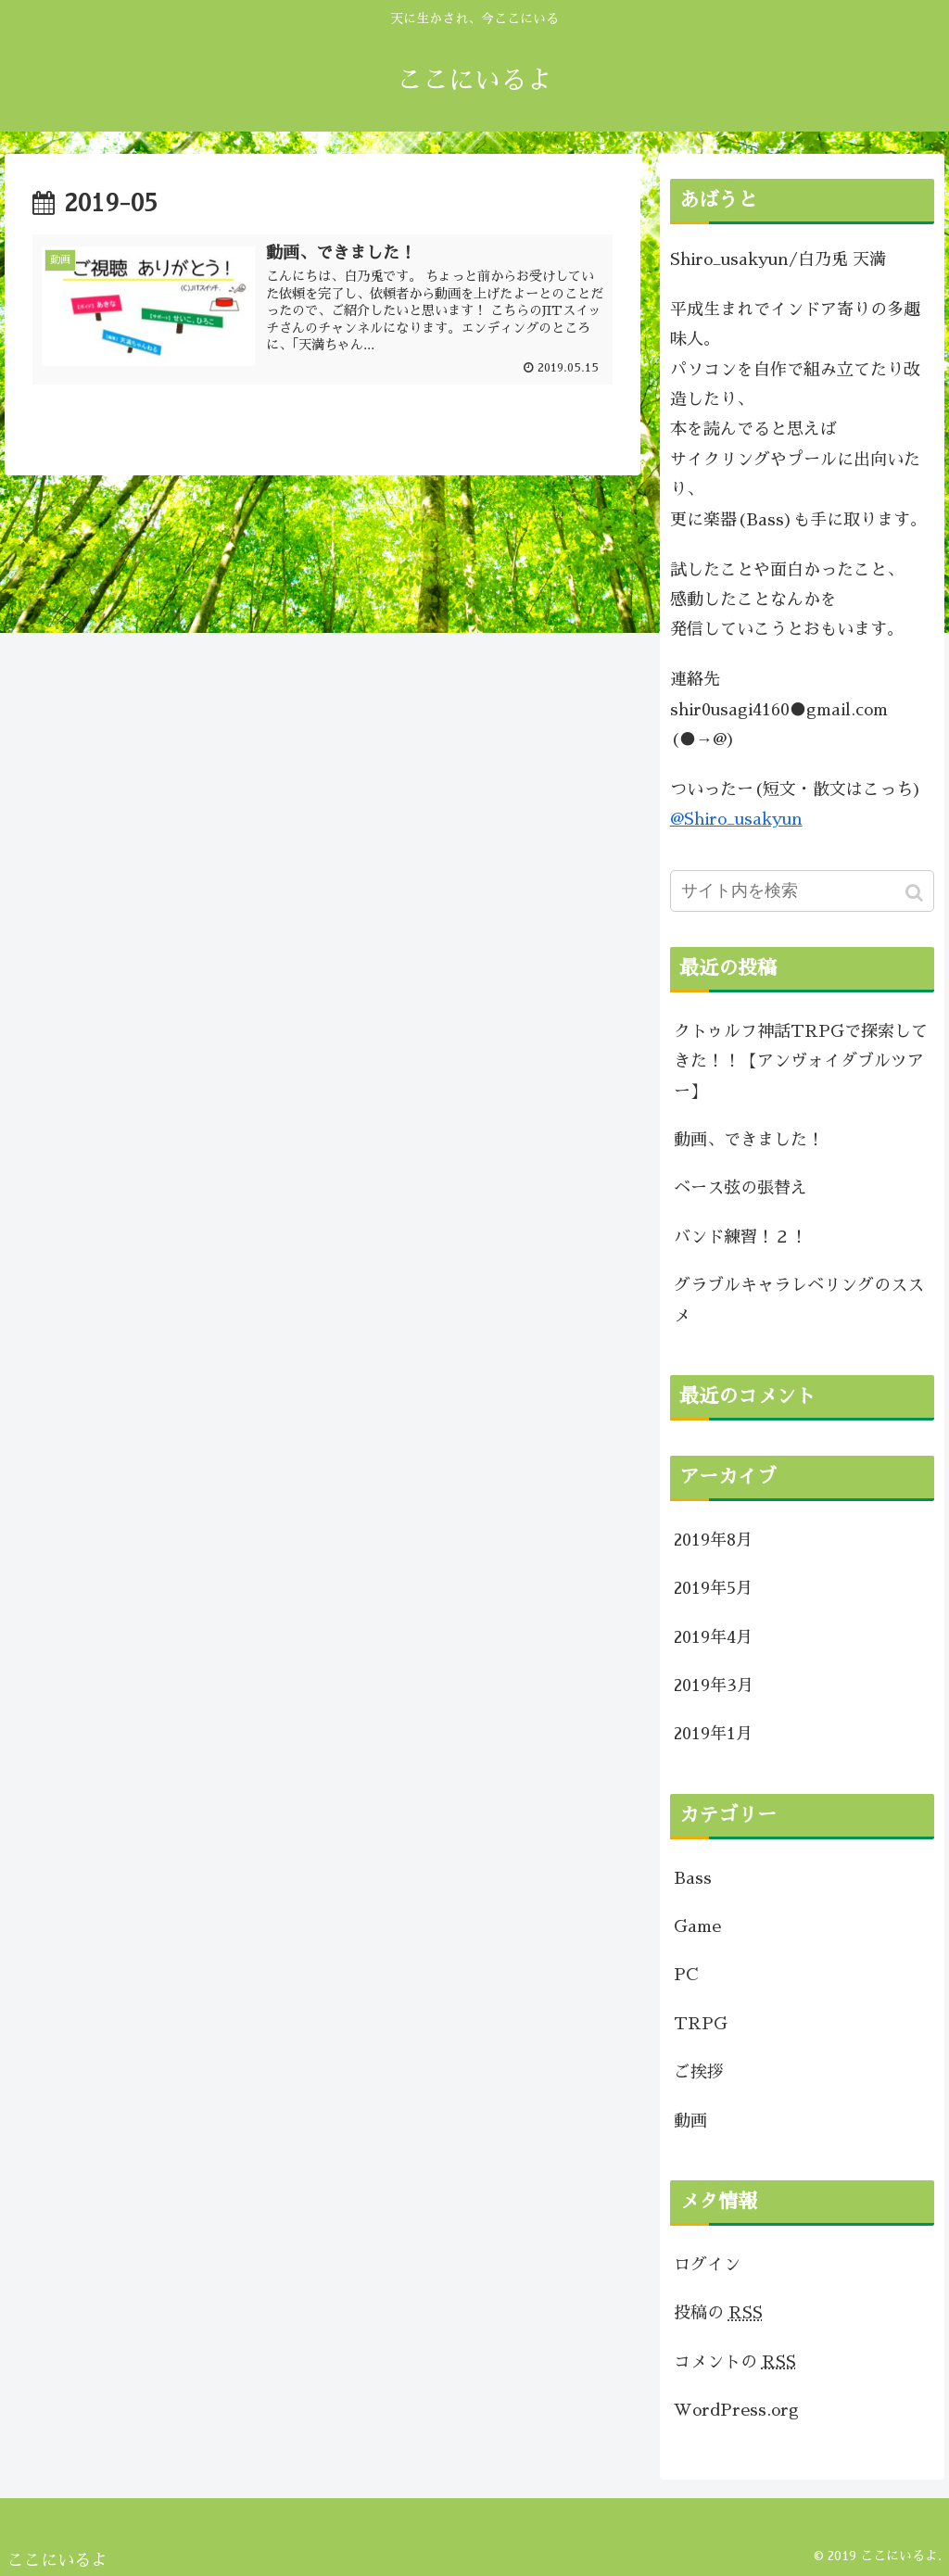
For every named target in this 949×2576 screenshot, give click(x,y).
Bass (693, 1878)
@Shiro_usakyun (736, 819)
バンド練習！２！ (740, 1237)
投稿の (718, 2313)
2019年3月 (713, 1685)
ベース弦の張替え (740, 1188)
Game (697, 1926)
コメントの (735, 2362)
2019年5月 (713, 1588)
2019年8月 (713, 1540)
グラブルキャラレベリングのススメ (799, 1300)
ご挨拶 (699, 2072)
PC (686, 1974)
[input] (802, 891)
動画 (690, 2121)
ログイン (707, 2264)
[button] (916, 892)
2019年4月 (713, 1637)
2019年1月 (713, 1733)
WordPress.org (736, 2410)
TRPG (701, 2023)
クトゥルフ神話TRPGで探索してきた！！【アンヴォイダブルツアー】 (801, 1061)
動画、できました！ (749, 1139)
